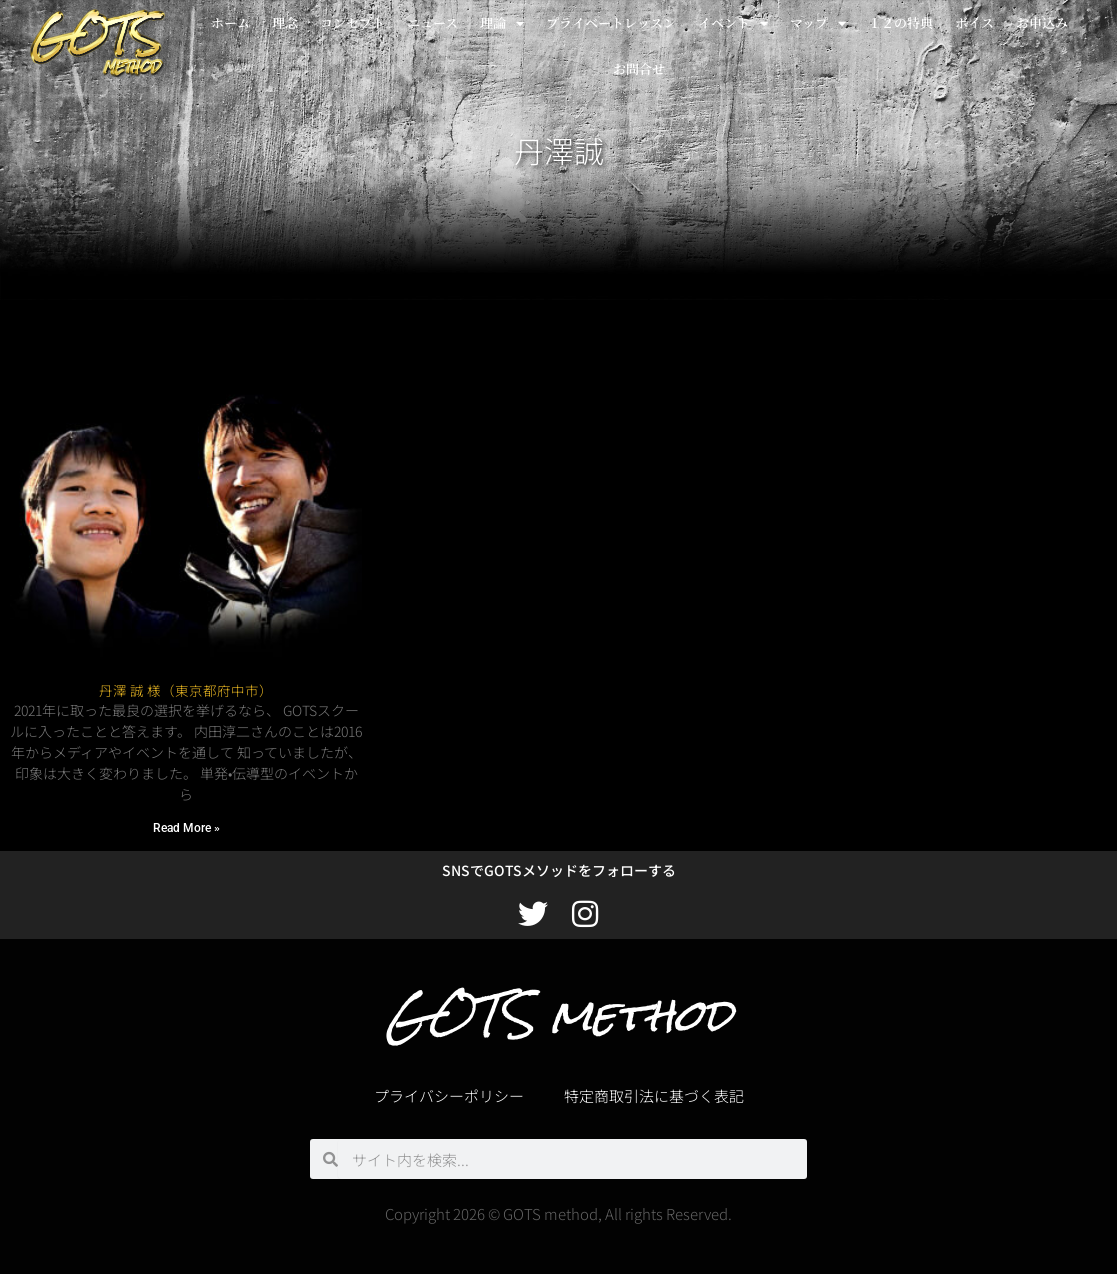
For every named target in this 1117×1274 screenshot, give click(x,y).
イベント (733, 23)
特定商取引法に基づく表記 (654, 1095)
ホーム (230, 22)
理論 (502, 23)
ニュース (432, 22)
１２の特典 (900, 22)
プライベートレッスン (611, 22)
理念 (285, 22)
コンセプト (352, 22)
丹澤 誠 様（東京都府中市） (186, 690)
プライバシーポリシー (449, 1095)
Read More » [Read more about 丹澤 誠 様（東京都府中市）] (186, 828)
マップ (818, 23)
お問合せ (639, 68)
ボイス (974, 22)
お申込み (1042, 22)
